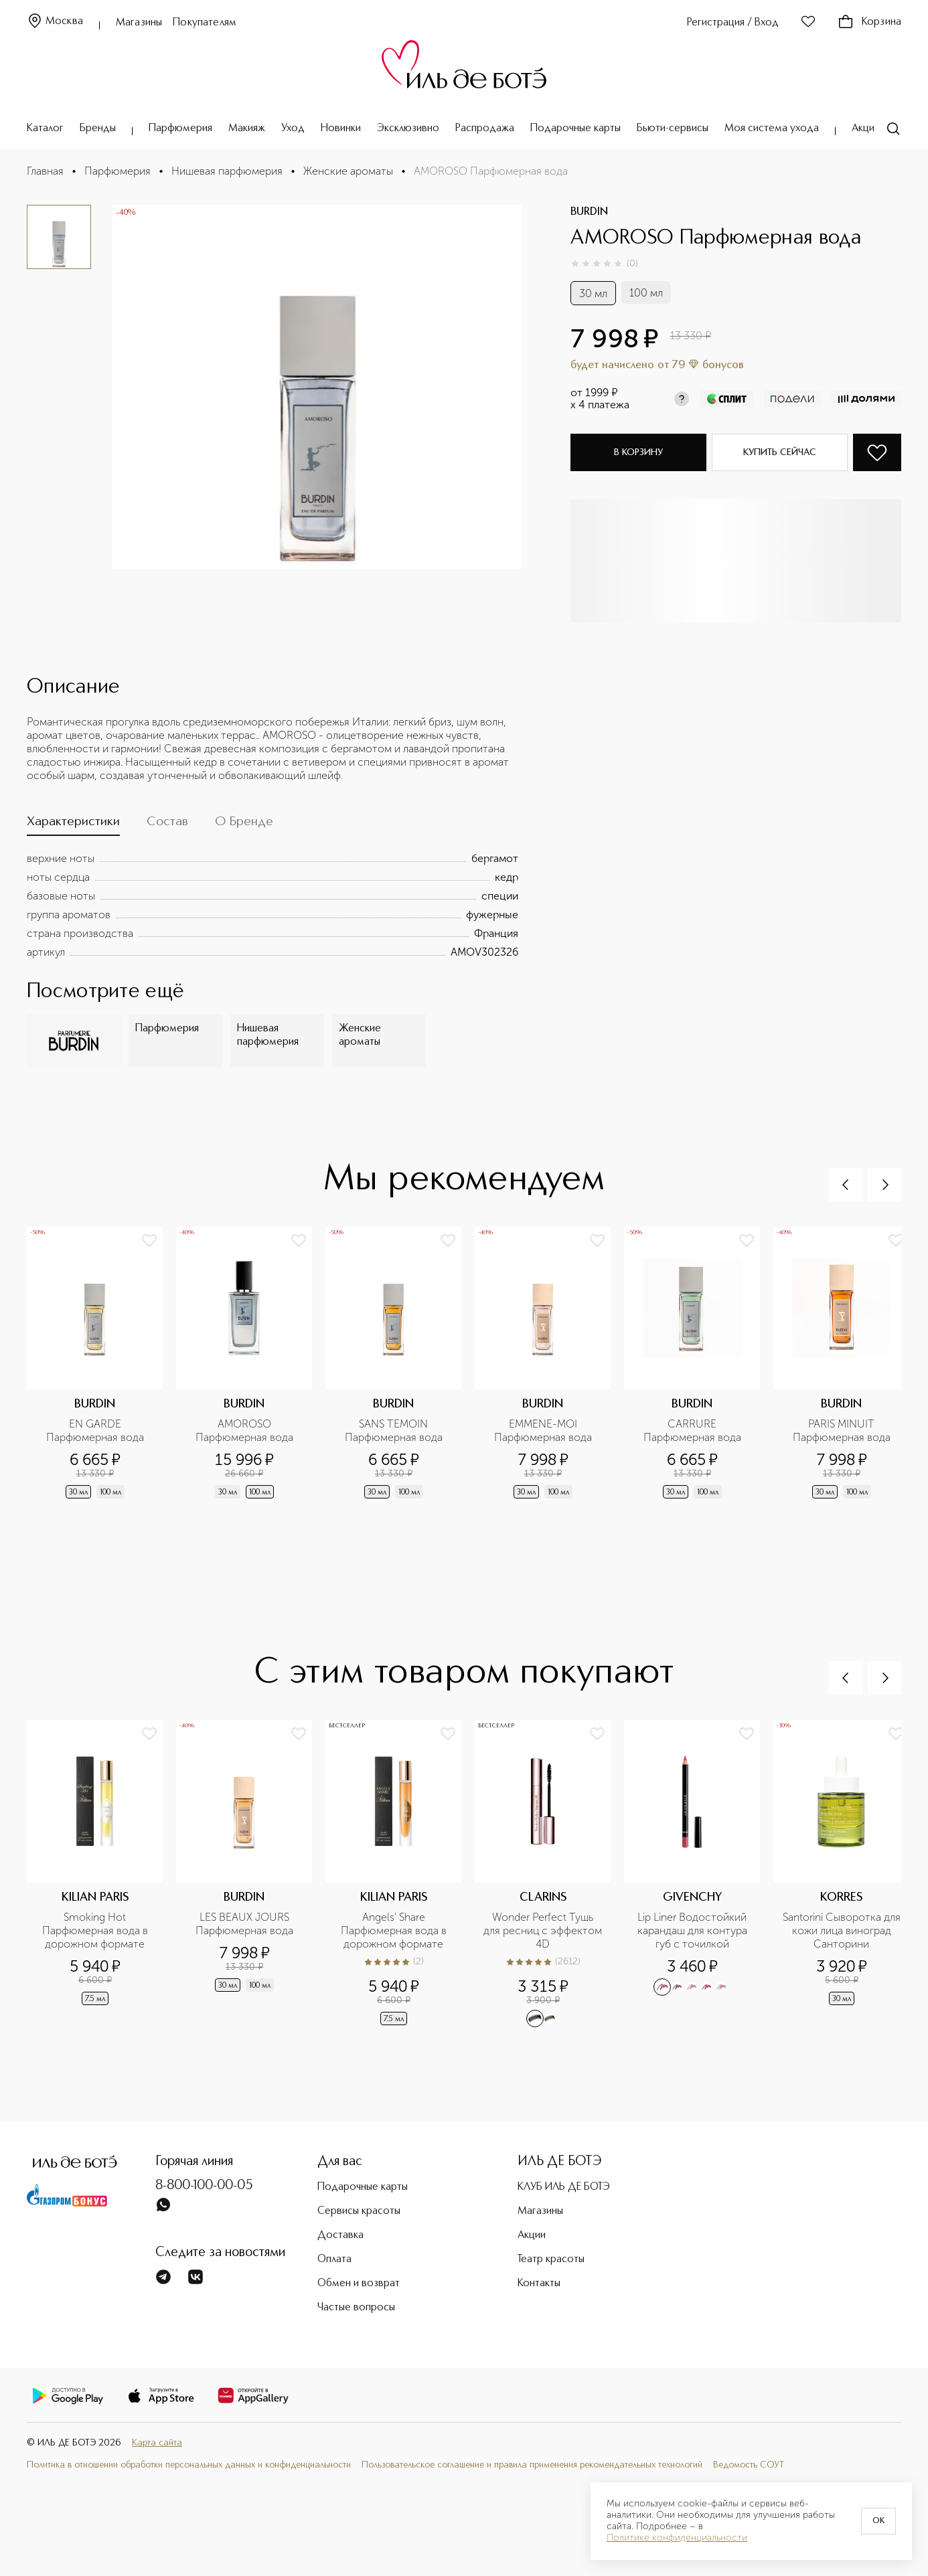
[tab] (73, 825)
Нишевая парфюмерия (227, 171)
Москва (55, 22)
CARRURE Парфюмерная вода (692, 1431)
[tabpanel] (272, 905)
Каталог (45, 128)
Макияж (246, 128)
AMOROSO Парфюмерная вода (244, 1431)
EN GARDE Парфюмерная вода (95, 1431)
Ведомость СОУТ (748, 2465)
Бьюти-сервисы (672, 128)
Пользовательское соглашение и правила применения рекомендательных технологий (532, 2465)
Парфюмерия (180, 128)
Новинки (341, 128)
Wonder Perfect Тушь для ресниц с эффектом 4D (543, 1930)
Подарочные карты (575, 128)
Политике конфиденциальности (677, 2537)
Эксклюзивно (408, 128)
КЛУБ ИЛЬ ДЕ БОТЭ (564, 2187)
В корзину (638, 452)
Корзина (869, 22)
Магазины (139, 22)
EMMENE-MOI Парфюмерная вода (543, 1431)
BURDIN (589, 212)
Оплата (334, 2259)
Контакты (539, 2283)
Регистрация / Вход (733, 22)
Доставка (340, 2235)
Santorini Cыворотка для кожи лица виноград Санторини (842, 1930)
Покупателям (204, 22)
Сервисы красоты (358, 2211)
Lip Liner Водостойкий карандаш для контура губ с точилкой (693, 1930)
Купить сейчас (779, 452)
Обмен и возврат (358, 2283)
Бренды (98, 128)
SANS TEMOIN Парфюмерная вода (394, 1431)
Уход (293, 128)
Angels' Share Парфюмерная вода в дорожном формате (395, 1930)
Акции (866, 128)
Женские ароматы (348, 171)
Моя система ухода (771, 128)
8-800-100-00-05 (204, 2186)
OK (878, 2521)
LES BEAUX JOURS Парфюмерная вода (244, 1924)
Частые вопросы (356, 2307)
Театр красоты (551, 2259)
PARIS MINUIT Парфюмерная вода (842, 1431)
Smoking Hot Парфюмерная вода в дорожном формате (96, 1930)
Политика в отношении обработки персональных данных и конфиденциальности (189, 2465)
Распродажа (484, 128)
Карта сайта (157, 2443)
